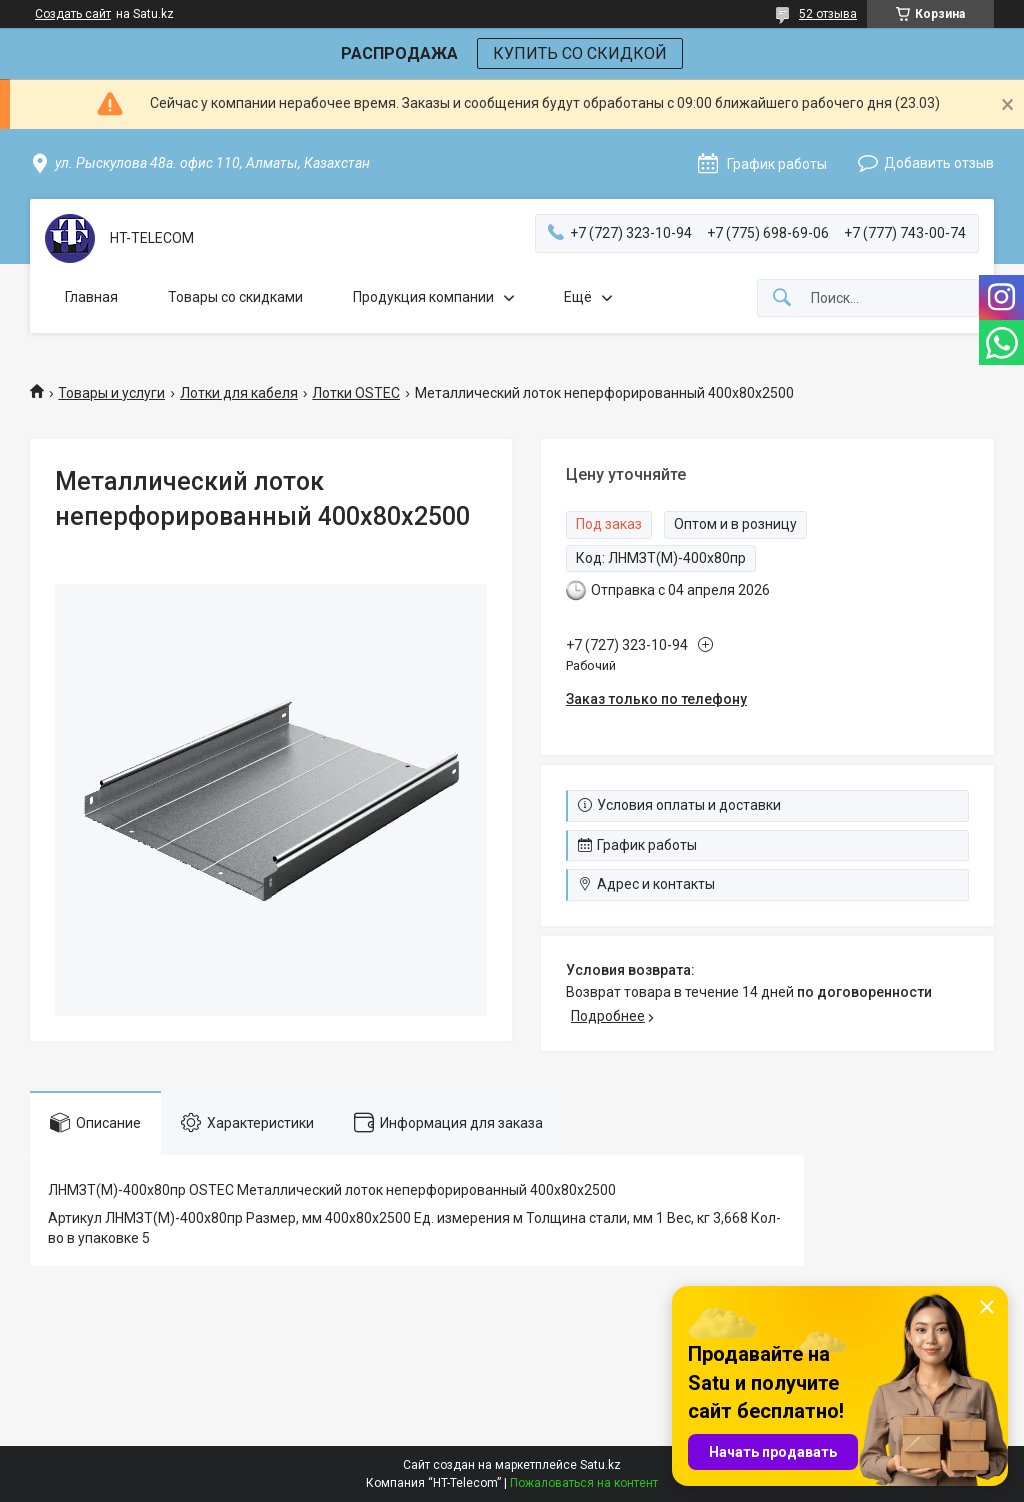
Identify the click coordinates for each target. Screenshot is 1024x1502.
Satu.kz (600, 1465)
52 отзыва (828, 14)
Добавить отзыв (939, 163)
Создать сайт (73, 14)
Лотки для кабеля (239, 393)
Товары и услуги (111, 393)
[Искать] (782, 298)
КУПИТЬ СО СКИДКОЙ (580, 53)
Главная (91, 297)
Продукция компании (423, 297)
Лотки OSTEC (356, 393)
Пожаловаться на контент (584, 1483)
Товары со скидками (235, 297)
